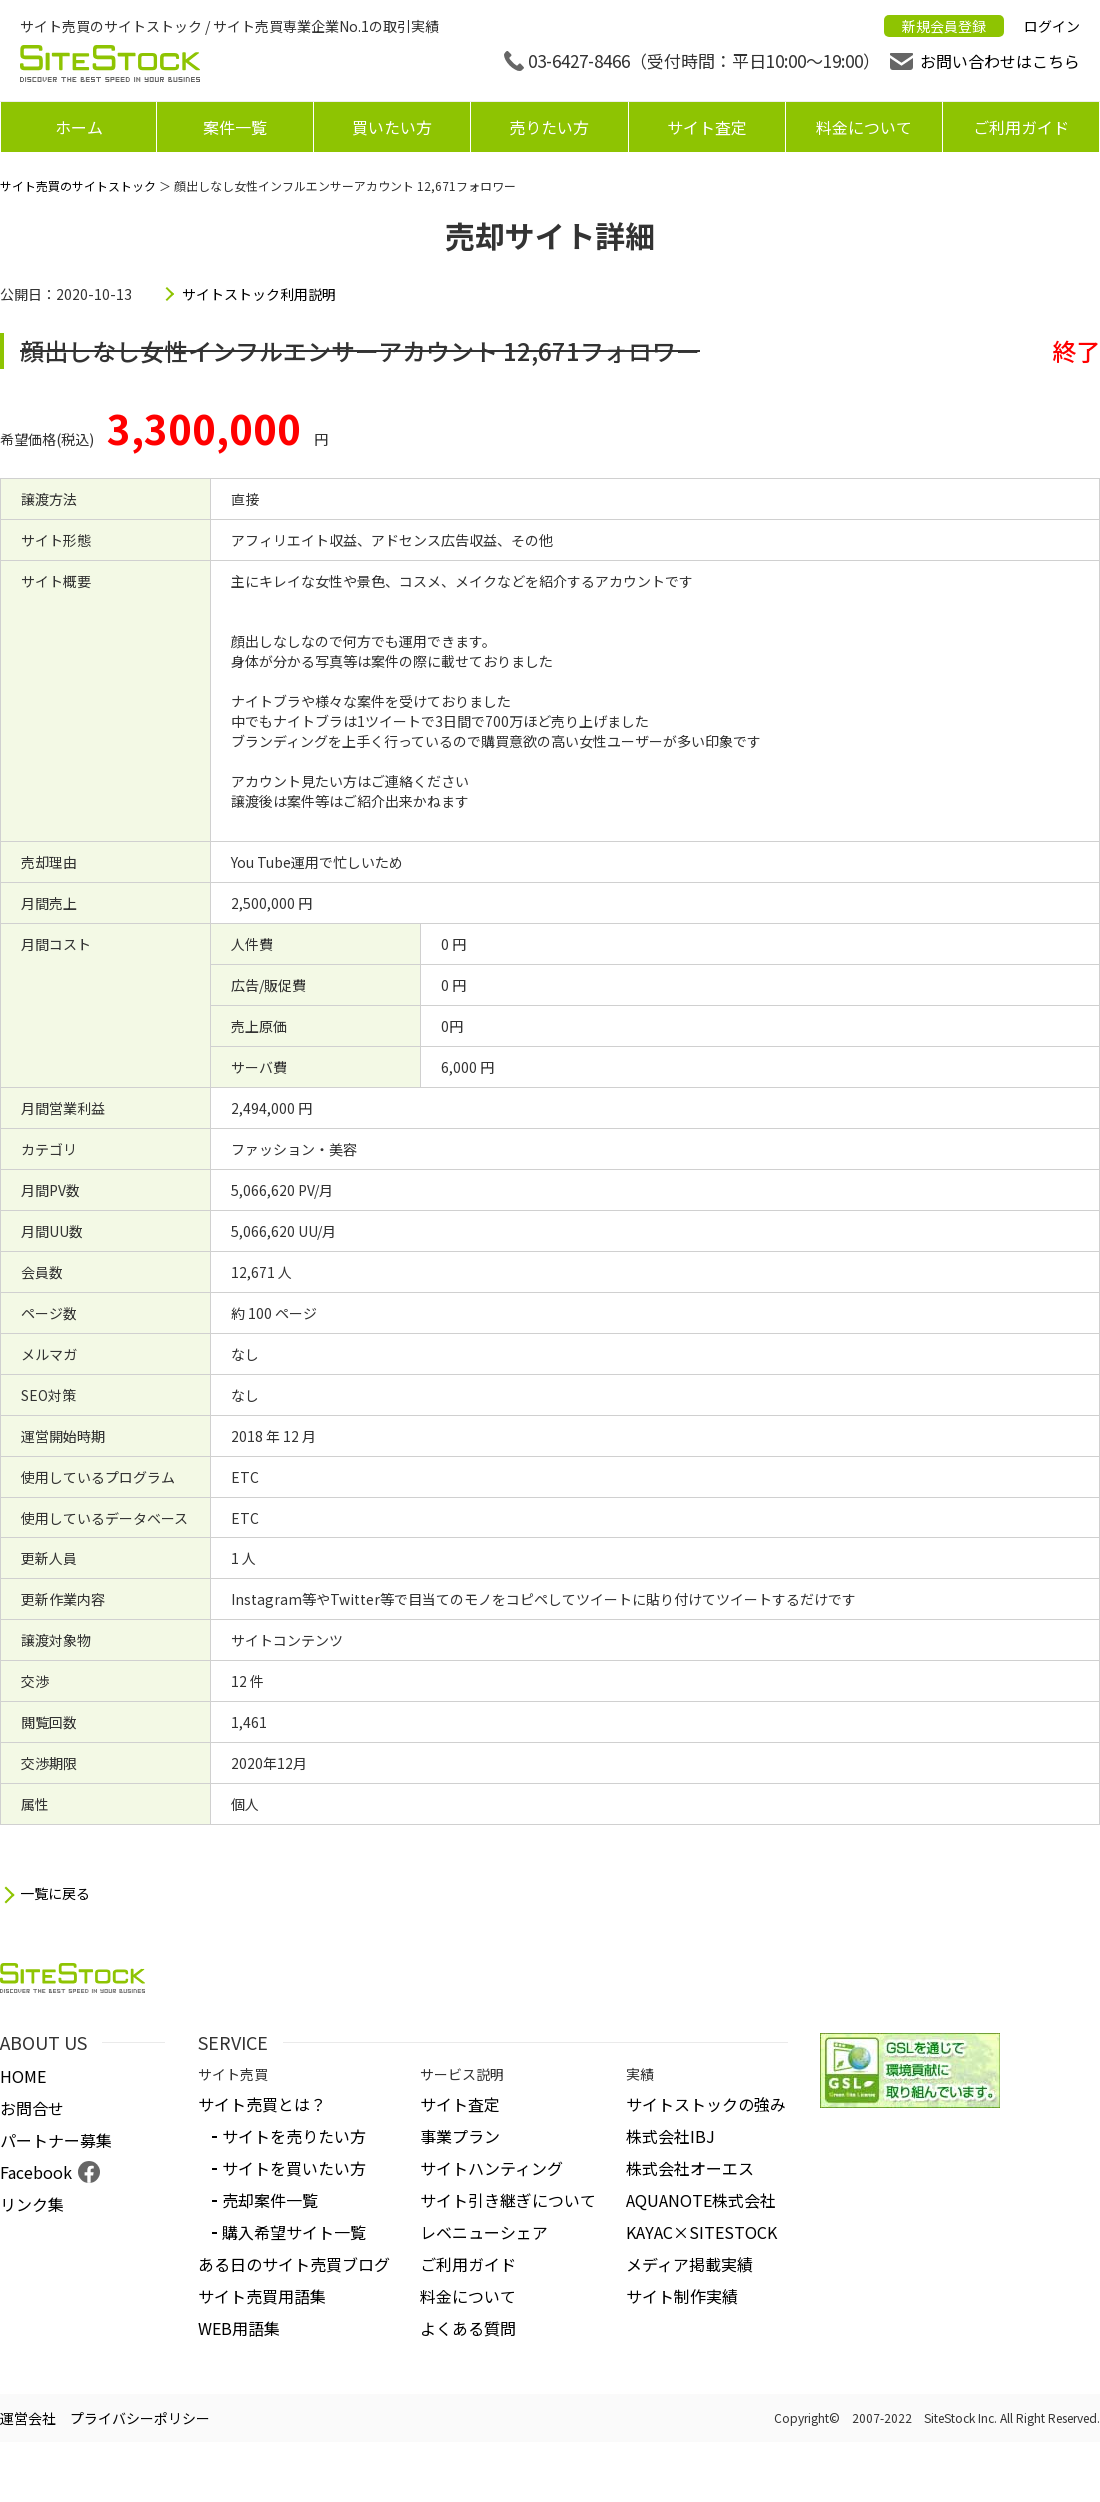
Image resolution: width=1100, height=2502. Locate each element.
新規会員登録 (944, 26)
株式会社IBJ (670, 2136)
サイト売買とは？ (262, 2104)
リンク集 (32, 2204)
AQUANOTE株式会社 (701, 2200)
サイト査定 (707, 127)
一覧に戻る (55, 1893)
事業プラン (460, 2136)
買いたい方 (392, 127)
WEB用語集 (239, 2328)
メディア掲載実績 (689, 2264)
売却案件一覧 (270, 2200)
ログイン (1052, 26)
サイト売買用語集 (262, 2296)
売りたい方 (549, 127)
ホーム (79, 127)
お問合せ (32, 2108)
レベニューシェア (484, 2232)
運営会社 (28, 2418)
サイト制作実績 (682, 2296)
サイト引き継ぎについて (508, 2200)
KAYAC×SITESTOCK (701, 2232)
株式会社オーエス (690, 2168)
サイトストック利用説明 (259, 294)
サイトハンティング (491, 2168)
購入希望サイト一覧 (294, 2232)
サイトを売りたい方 (294, 2136)
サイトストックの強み (706, 2104)
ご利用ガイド (1021, 127)
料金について (864, 127)
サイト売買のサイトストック (78, 185)
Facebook (36, 2172)
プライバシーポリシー (140, 2418)
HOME (23, 2076)
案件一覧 (235, 127)
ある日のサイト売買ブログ (294, 2264)
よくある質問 (468, 2328)
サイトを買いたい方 (294, 2168)
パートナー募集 (56, 2140)
